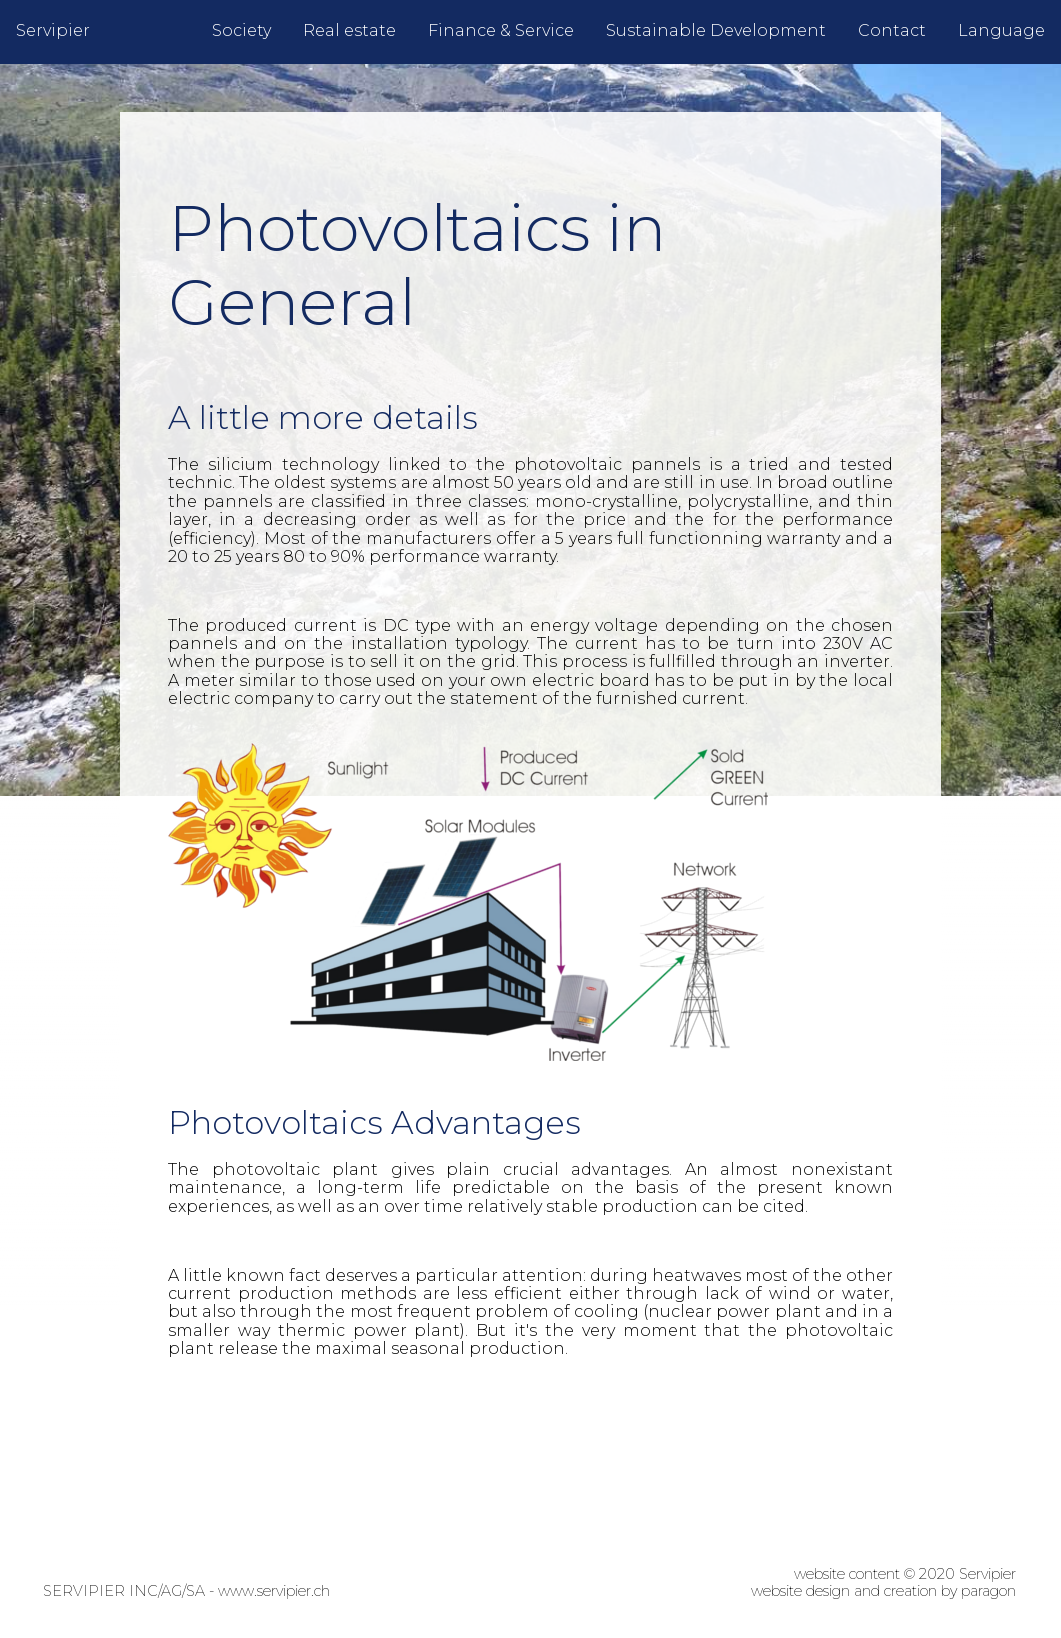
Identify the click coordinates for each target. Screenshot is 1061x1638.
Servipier (53, 30)
